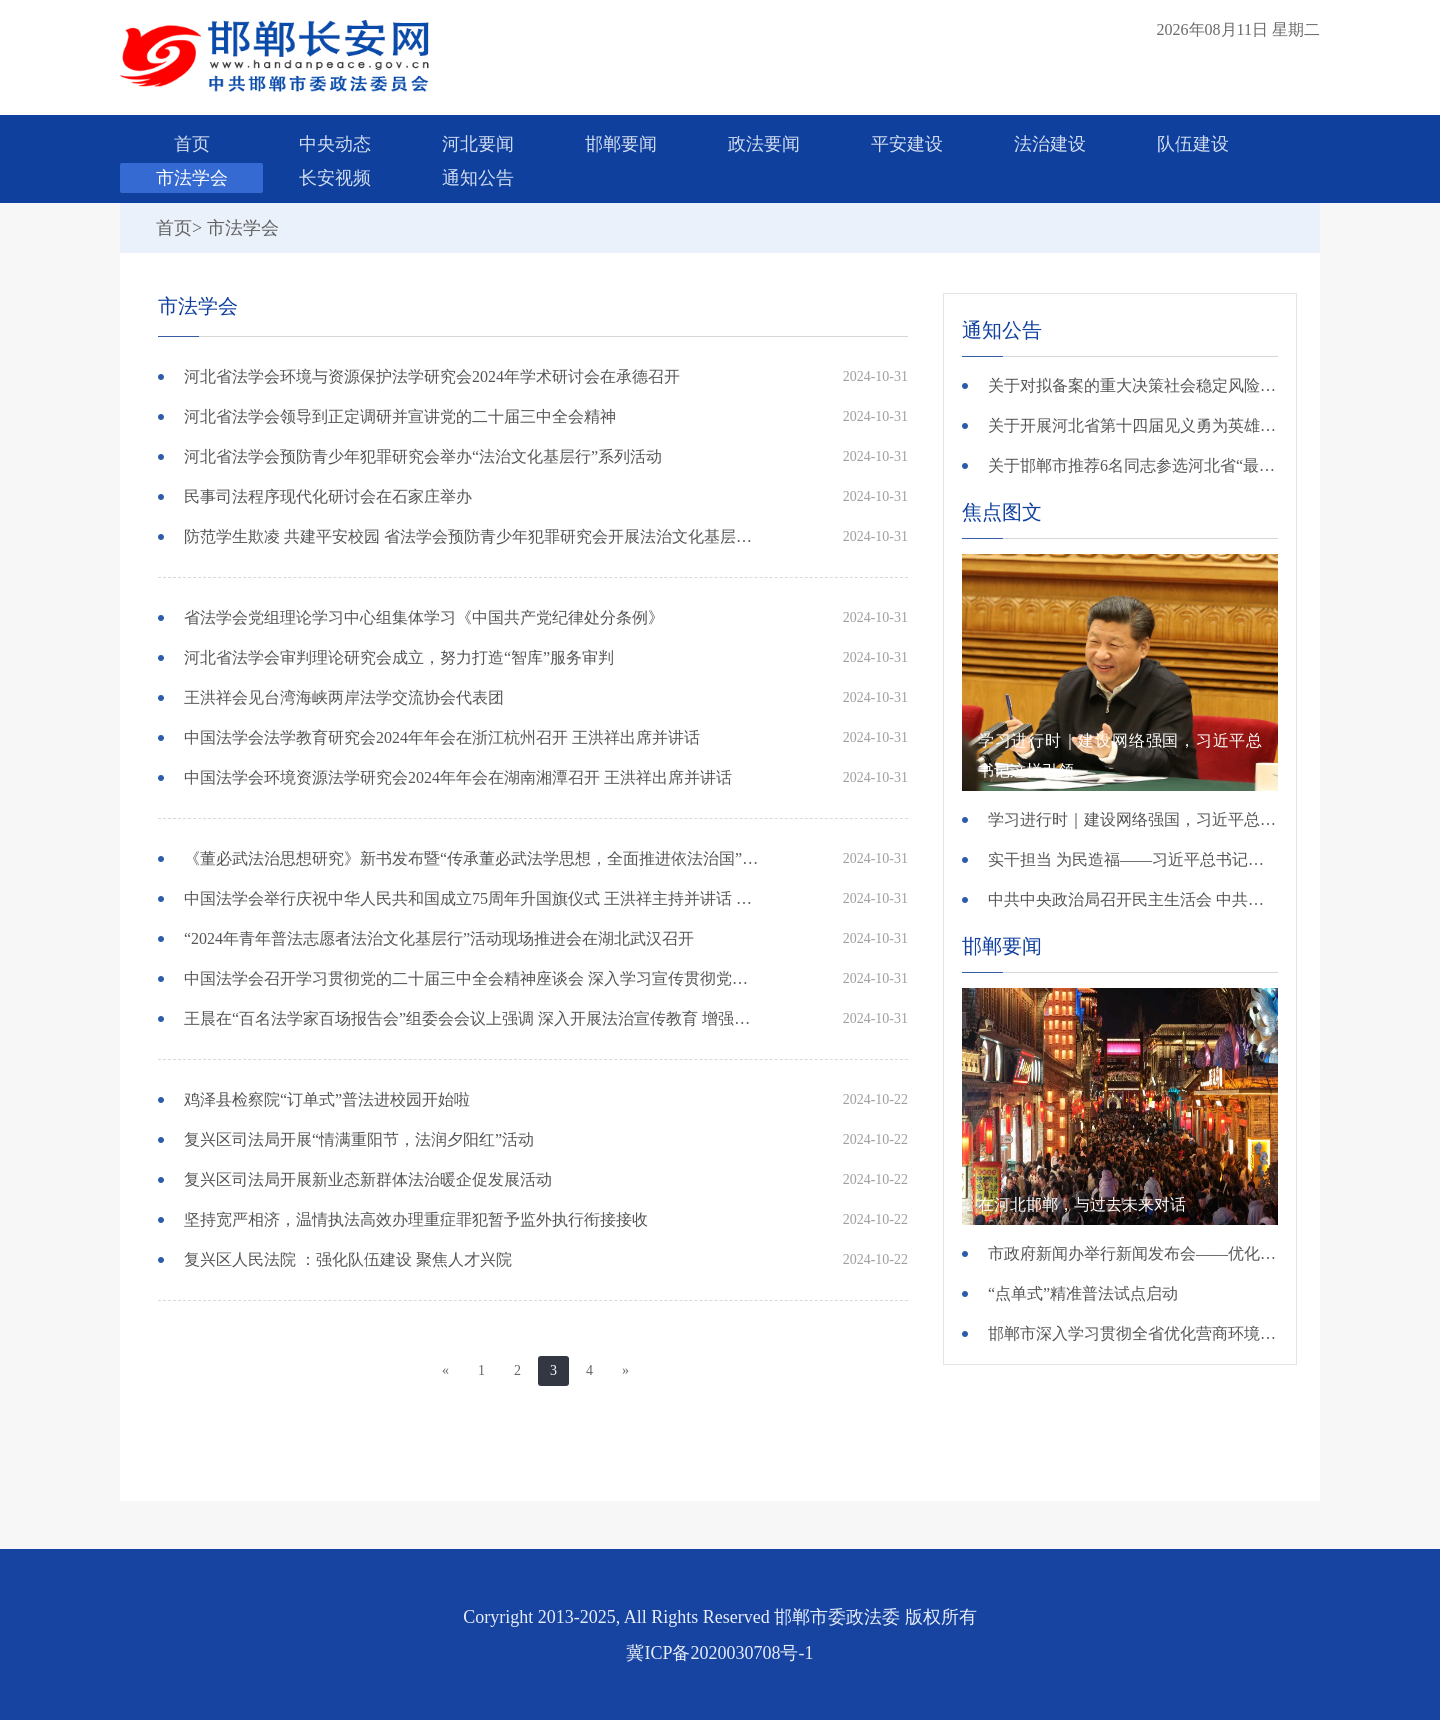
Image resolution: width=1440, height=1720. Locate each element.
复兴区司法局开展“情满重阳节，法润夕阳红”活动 (359, 1139)
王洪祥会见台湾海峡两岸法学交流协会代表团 (344, 697)
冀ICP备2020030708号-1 (719, 1653)
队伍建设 (1193, 144)
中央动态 (335, 144)
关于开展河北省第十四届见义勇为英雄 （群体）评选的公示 (1133, 425)
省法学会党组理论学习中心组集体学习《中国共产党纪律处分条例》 (424, 617)
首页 (192, 144)
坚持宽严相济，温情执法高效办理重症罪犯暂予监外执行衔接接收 (416, 1219)
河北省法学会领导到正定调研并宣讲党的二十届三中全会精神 (400, 416)
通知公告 (478, 178)
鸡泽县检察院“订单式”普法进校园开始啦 (327, 1099)
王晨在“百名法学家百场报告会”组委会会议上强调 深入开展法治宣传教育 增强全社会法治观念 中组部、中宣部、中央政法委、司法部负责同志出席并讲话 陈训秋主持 (473, 1018)
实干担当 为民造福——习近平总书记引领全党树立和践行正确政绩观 (1133, 859)
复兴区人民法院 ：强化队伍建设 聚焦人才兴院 (348, 1259)
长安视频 (335, 178)
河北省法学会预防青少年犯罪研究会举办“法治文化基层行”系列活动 (423, 456)
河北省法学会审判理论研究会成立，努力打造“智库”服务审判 (399, 657)
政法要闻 (764, 144)
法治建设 (1050, 144)
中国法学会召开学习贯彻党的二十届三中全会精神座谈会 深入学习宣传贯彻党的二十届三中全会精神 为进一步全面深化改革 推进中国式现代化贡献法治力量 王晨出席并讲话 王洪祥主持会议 (473, 978)
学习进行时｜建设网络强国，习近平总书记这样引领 (1133, 819)
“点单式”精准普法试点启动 (1083, 1293)
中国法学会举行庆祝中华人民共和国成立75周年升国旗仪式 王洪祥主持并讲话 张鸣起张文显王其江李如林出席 (473, 898)
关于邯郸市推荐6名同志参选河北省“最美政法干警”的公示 (1133, 465)
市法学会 (192, 178)
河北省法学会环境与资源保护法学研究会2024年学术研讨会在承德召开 (432, 376)
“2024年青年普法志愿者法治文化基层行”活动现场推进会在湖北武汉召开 (439, 938)
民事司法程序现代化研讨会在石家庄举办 (328, 496)
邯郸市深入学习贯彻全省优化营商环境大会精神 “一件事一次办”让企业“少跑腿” (1133, 1333)
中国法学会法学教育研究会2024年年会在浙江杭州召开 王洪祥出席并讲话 (442, 737)
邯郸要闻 (621, 144)
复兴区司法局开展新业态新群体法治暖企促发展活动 (368, 1179)
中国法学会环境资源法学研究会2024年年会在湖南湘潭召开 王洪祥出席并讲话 (458, 777)
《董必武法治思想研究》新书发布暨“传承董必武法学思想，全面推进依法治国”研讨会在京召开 (473, 858)
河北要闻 (478, 144)
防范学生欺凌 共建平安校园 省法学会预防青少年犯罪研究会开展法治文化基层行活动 (473, 536)
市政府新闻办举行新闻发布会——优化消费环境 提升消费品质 (1133, 1253)
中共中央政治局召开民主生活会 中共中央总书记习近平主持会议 (1133, 899)
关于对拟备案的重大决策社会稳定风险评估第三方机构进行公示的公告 (1133, 385)
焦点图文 (1002, 512)
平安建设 (907, 144)
